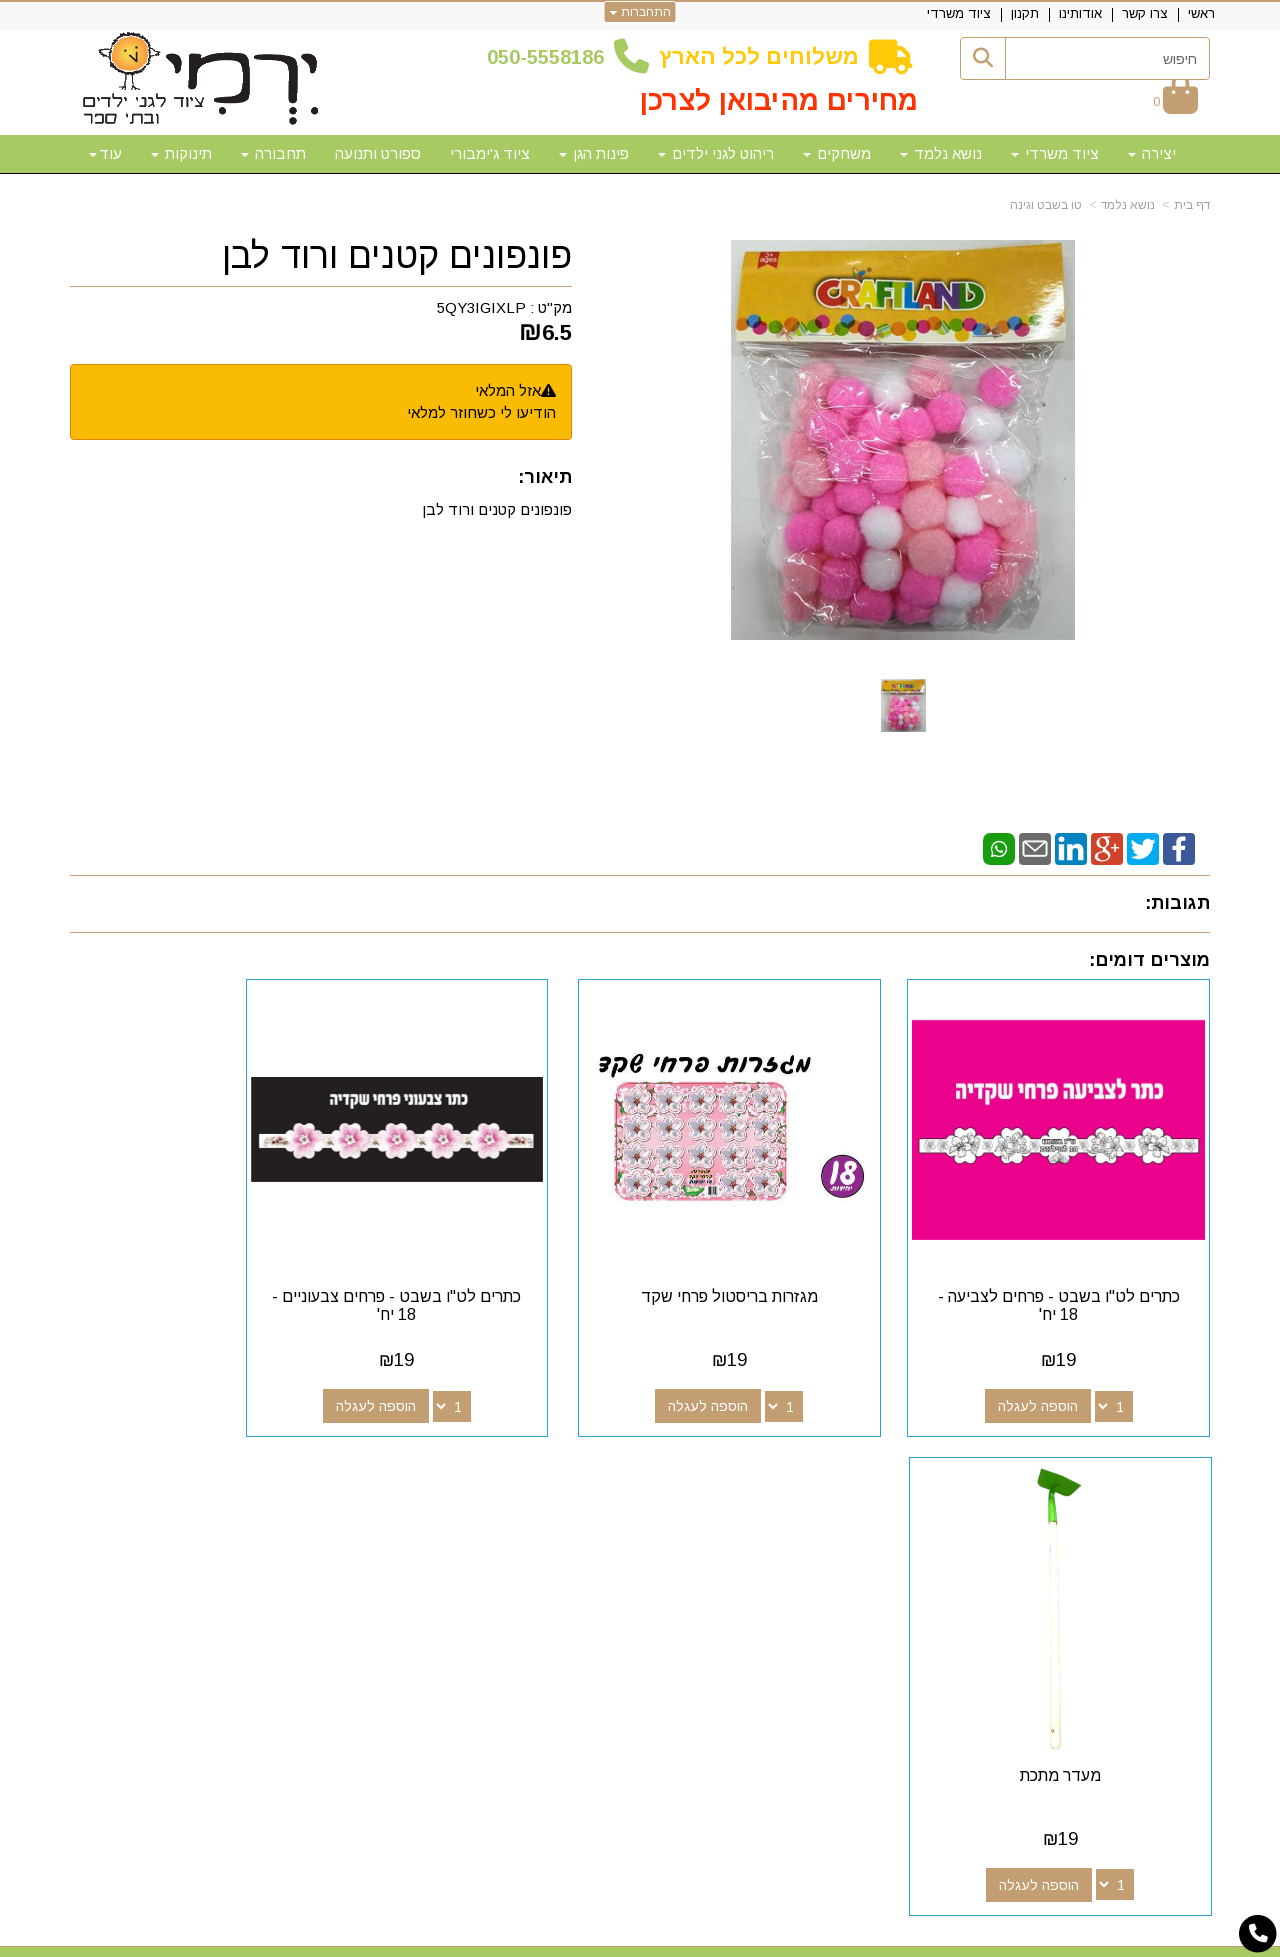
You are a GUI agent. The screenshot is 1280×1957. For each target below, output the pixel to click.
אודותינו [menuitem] (1080, 13)
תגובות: (1177, 903)
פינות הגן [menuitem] (594, 153)
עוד (105, 153)
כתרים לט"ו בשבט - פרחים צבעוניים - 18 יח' (494, 1265)
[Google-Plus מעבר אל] (772, 1506)
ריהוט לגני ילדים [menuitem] (716, 153)
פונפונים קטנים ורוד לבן (397, 256)
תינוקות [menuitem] (181, 153)
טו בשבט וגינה (1046, 205)
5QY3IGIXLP (481, 307)
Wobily (703, 1939)
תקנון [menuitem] (1025, 13)
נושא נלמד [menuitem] (941, 153)
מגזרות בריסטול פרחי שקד (786, 1256)
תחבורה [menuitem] (273, 153)
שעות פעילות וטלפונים (315, 1470)
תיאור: (545, 477)
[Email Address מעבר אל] (708, 1506)
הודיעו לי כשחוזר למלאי (481, 412)
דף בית (1192, 205)
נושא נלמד (1128, 205)
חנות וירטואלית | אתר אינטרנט (511, 1939)
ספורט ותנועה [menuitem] (378, 153)
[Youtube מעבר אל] (740, 1506)
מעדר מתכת (201, 1256)
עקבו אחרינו (758, 1470)
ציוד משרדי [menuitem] (959, 13)
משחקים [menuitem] (837, 153)
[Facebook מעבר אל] (804, 1506)
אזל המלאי (508, 390)
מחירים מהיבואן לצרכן (779, 100)
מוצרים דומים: (1149, 960)
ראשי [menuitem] (1201, 13)
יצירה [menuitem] (1152, 153)
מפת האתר (1153, 1470)
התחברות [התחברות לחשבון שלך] (640, 12)
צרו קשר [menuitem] (1145, 13)
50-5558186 (551, 57)
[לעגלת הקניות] (1175, 101)
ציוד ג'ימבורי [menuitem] (490, 153)
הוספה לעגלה (1058, 1366)
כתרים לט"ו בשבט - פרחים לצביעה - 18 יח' (1079, 1265)
